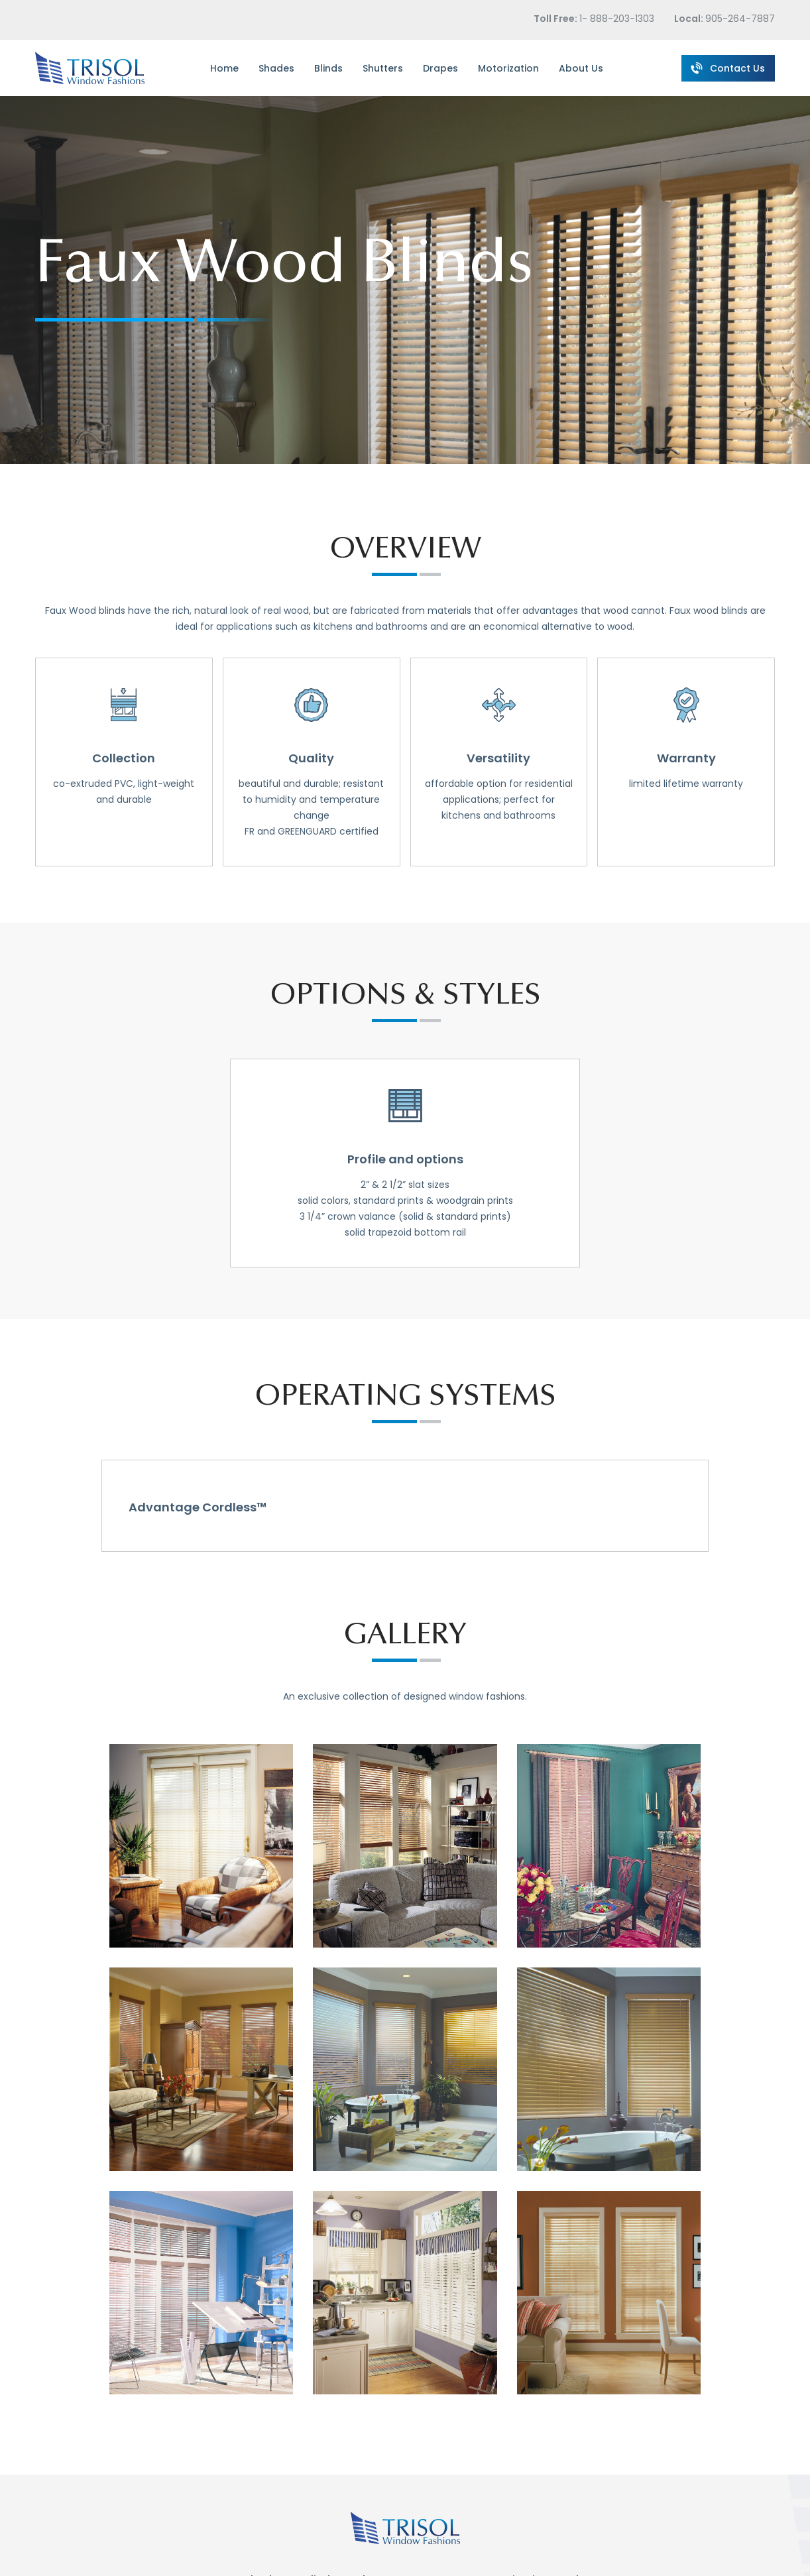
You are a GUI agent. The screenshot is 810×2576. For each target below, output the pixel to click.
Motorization (508, 68)
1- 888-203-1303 (616, 18)
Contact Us (727, 67)
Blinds (328, 68)
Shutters (383, 68)
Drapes (440, 68)
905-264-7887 (740, 18)
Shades (276, 68)
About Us (581, 68)
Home (224, 68)
